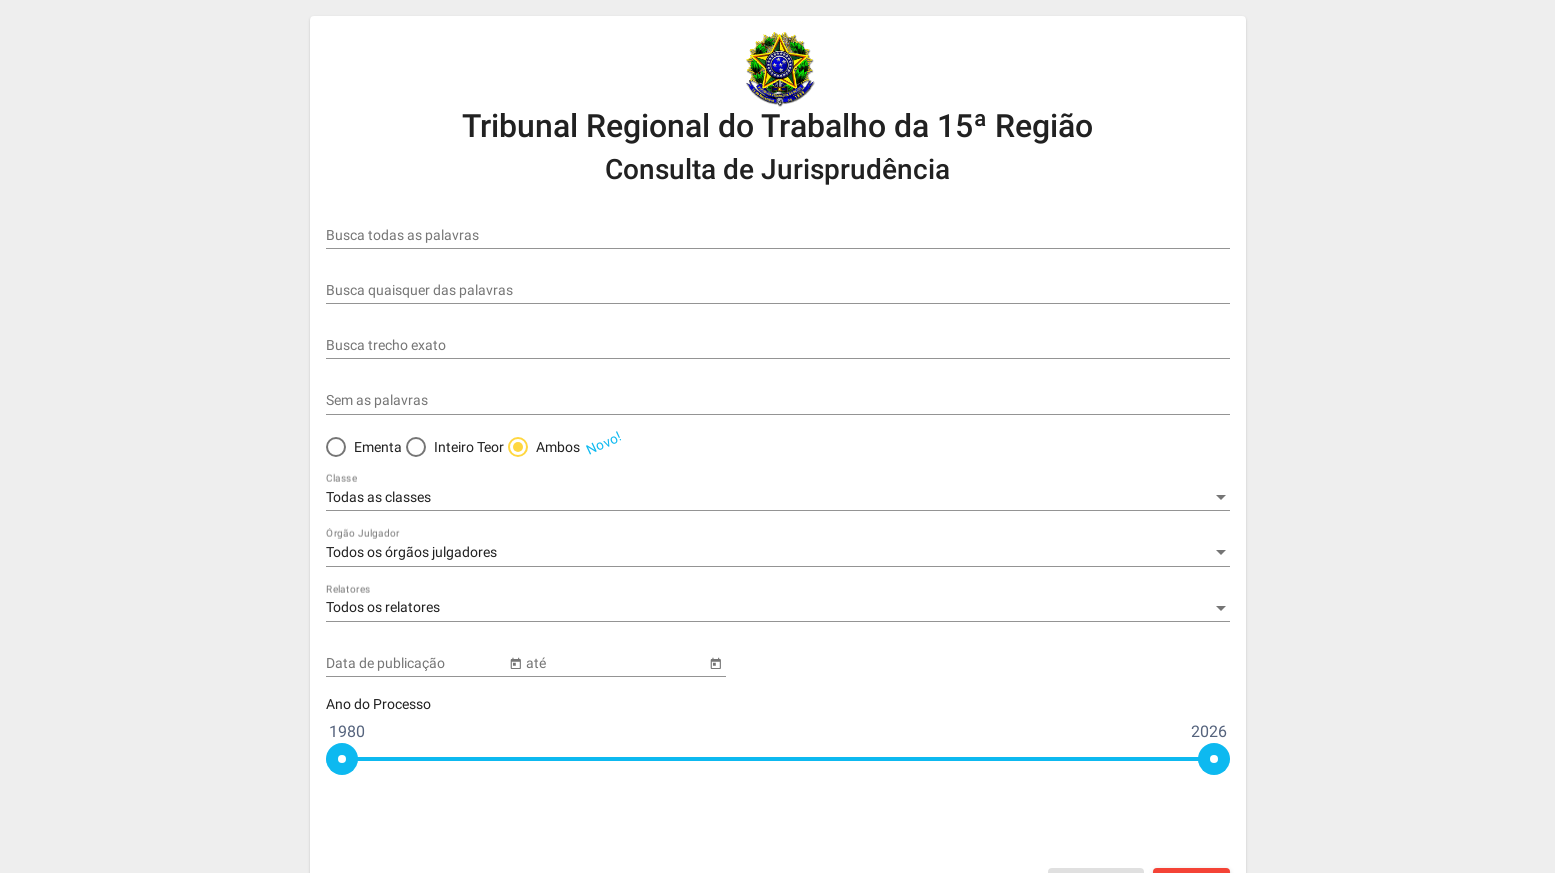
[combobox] (778, 497)
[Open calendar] (516, 662)
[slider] (342, 759)
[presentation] (1078, 823)
